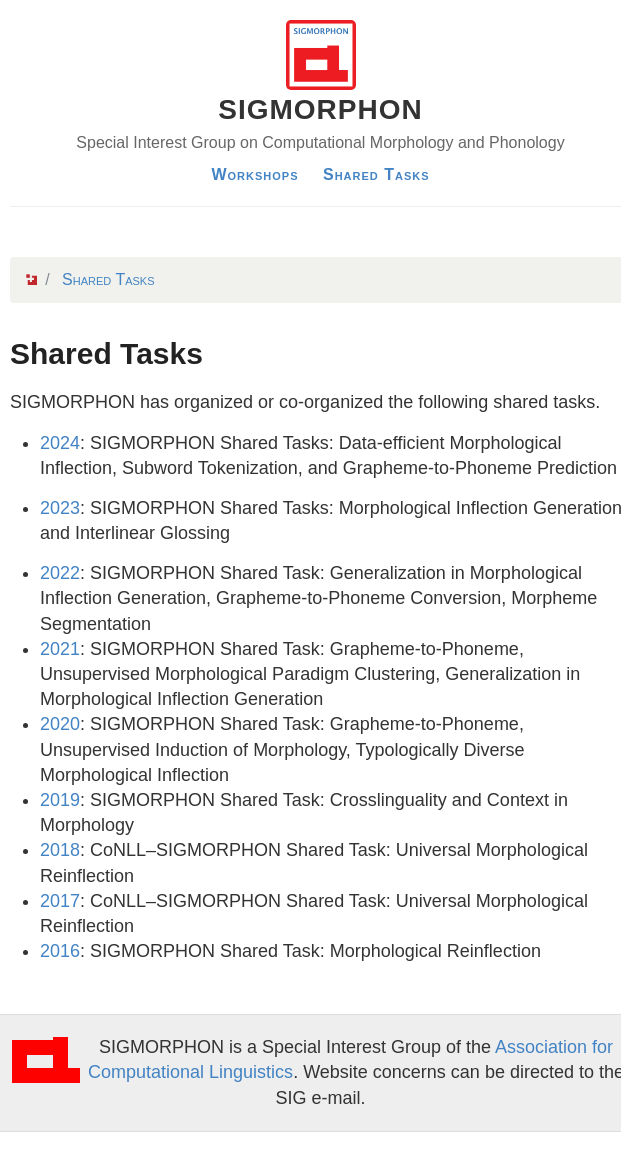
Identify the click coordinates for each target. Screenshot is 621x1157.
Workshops (254, 174)
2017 (60, 901)
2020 (60, 724)
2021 (60, 649)
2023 (60, 508)
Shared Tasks (376, 174)
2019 (60, 800)
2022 (60, 573)
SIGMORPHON (320, 109)
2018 (60, 850)
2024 (60, 443)
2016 (60, 951)
